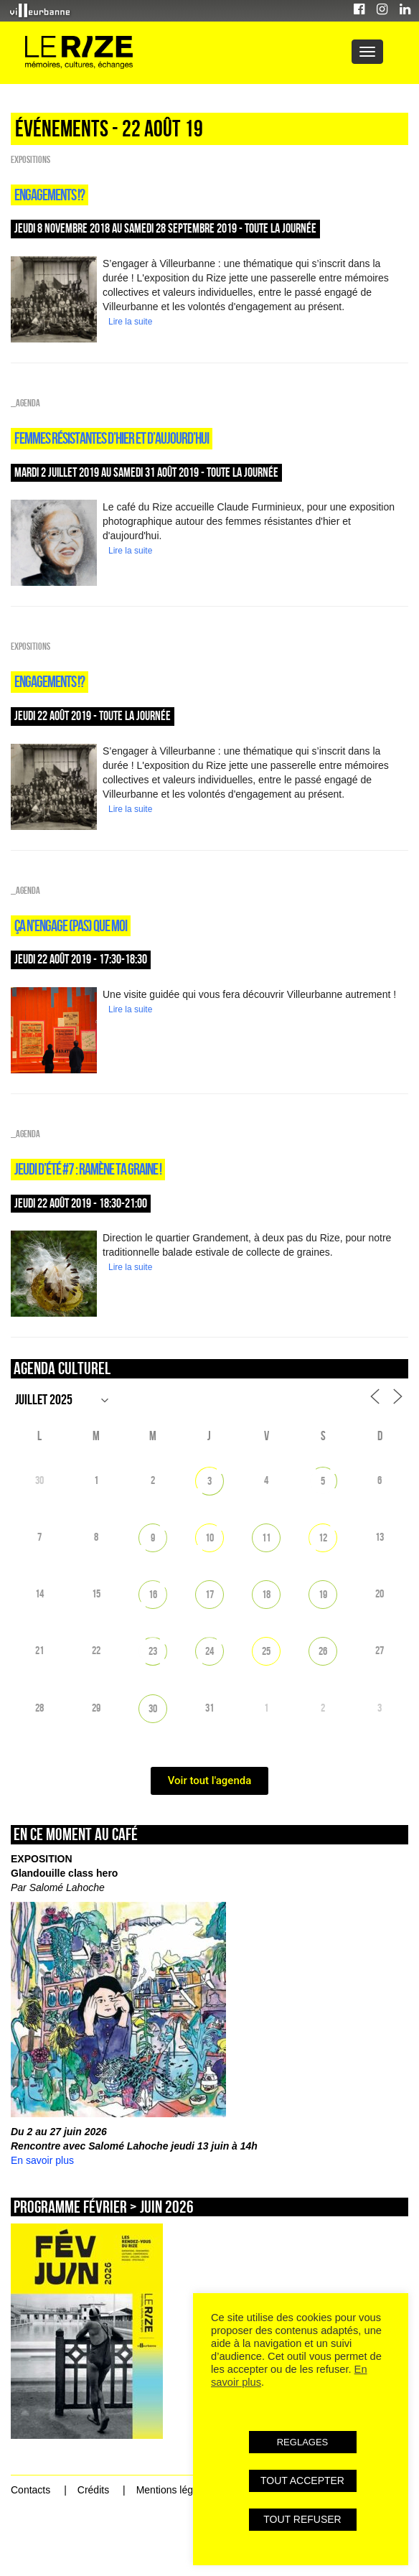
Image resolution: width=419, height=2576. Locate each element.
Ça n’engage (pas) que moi (70, 925)
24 (209, 1651)
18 (266, 1594)
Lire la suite (130, 322)
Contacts (30, 2490)
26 (323, 1651)
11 (266, 1537)
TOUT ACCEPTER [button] (302, 2480)
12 (323, 1537)
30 (153, 1708)
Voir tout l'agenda (210, 1780)
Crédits (93, 2490)
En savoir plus (42, 2160)
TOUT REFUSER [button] (302, 2519)
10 (209, 1537)
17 (209, 1594)
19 (323, 1594)
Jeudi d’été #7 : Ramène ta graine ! (87, 1168)
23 (153, 1651)
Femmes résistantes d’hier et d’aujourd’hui (111, 438)
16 (153, 1594)
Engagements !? (49, 194)
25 (266, 1651)
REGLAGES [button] (303, 2442)
